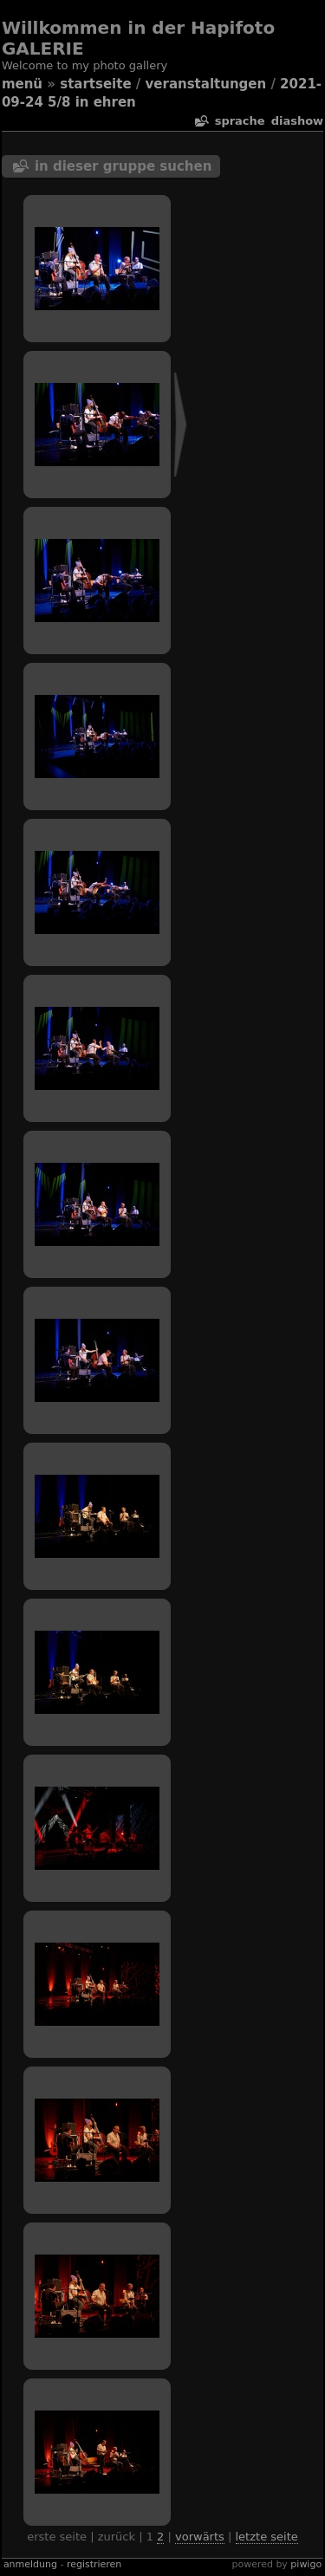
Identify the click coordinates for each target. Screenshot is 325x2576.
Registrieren (94, 2564)
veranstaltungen (206, 84)
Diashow (297, 120)
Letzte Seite (267, 2536)
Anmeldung (30, 2564)
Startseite (95, 84)
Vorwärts (199, 2536)
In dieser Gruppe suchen (123, 166)
